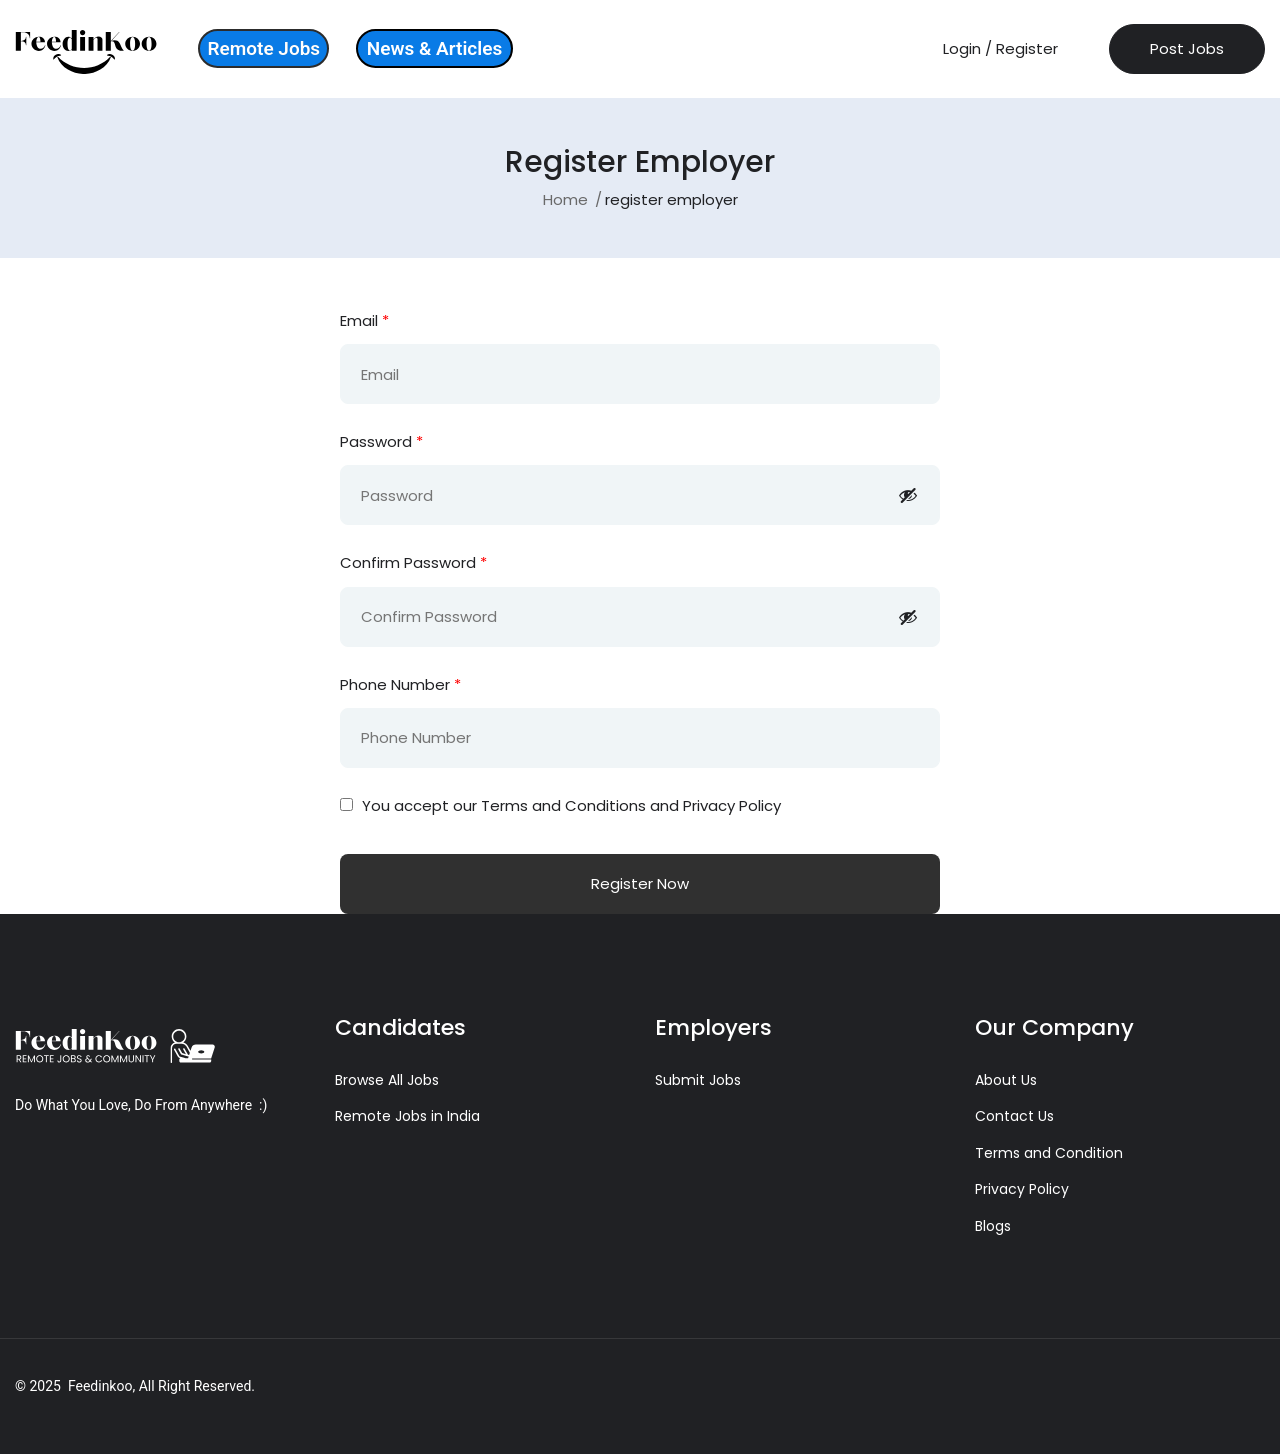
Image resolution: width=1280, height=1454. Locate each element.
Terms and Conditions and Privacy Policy (631, 805)
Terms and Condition (1049, 1153)
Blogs (993, 1226)
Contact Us (1014, 1116)
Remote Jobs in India (407, 1116)
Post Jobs (1187, 48)
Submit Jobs (698, 1080)
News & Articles (434, 48)
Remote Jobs (263, 48)
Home (565, 199)
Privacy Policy (1022, 1189)
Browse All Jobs (387, 1080)
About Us (1006, 1080)
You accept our (560, 805)
